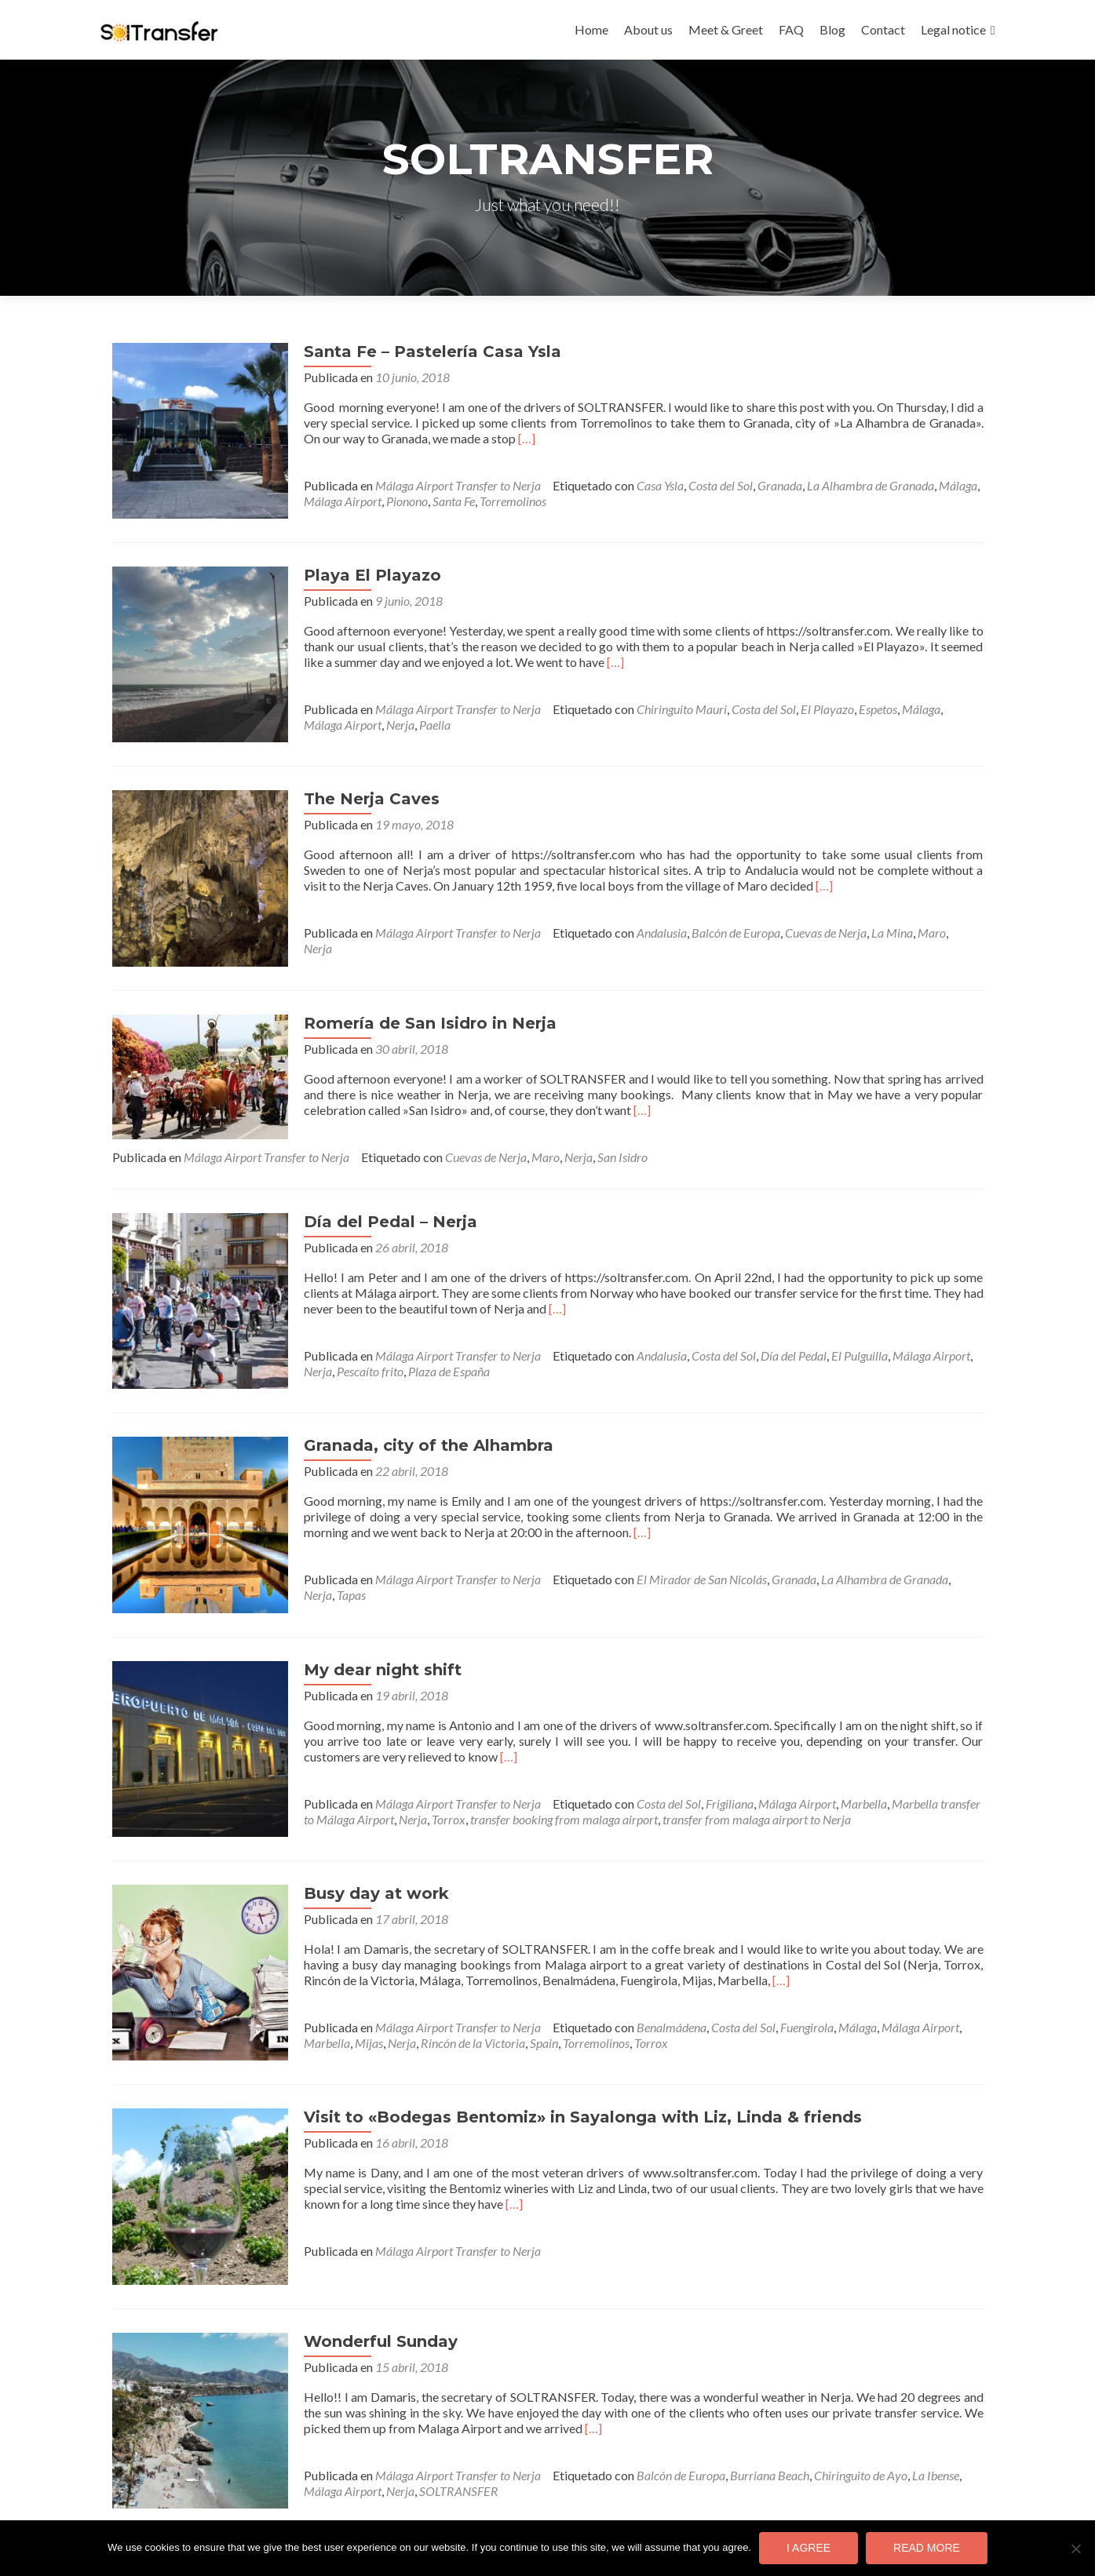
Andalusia (643, 913)
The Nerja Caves (353, 780)
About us (648, 29)
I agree (808, 2547)
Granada (761, 485)
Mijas (350, 1975)
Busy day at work (357, 1825)
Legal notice (953, 29)
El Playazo (808, 699)
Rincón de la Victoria (454, 1975)
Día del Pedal (775, 1317)
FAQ (791, 29)
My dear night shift (364, 1611)
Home (591, 29)
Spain (525, 1975)
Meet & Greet (725, 29)
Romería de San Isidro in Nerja (411, 984)
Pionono (388, 501)
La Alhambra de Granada (851, 485)
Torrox (417, 1761)
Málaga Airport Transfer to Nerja (439, 485)
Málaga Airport (324, 501)
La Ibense (916, 2378)
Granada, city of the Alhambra (410, 1397)
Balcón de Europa (717, 913)
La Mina (873, 913)
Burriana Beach (750, 2378)
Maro (913, 913)
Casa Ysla (641, 485)
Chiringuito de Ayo (842, 2378)
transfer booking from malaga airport (532, 1761)
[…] (489, 438)
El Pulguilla (840, 1317)
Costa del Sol (702, 485)
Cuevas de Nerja (807, 913)
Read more (926, 2547)
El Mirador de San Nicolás (683, 1531)
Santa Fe (435, 501)
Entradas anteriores (172, 2459)
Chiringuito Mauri (663, 699)
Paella (375, 715)
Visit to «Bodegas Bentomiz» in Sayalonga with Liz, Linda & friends (564, 2040)
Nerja (341, 715)
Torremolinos (494, 501)
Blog (832, 29)
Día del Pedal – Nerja (371, 1183)
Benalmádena (653, 1959)
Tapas (299, 1546)
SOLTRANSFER (399, 2394)
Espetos (859, 699)
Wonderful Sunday (362, 2244)
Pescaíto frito (351, 1332)
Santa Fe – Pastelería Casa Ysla (413, 351)
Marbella (845, 1745)
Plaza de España (430, 1332)
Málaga (939, 485)
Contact (883, 29)
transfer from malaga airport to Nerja (725, 1761)
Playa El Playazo (353, 565)
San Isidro (622, 1118)
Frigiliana (711, 1745)
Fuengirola (788, 1959)
